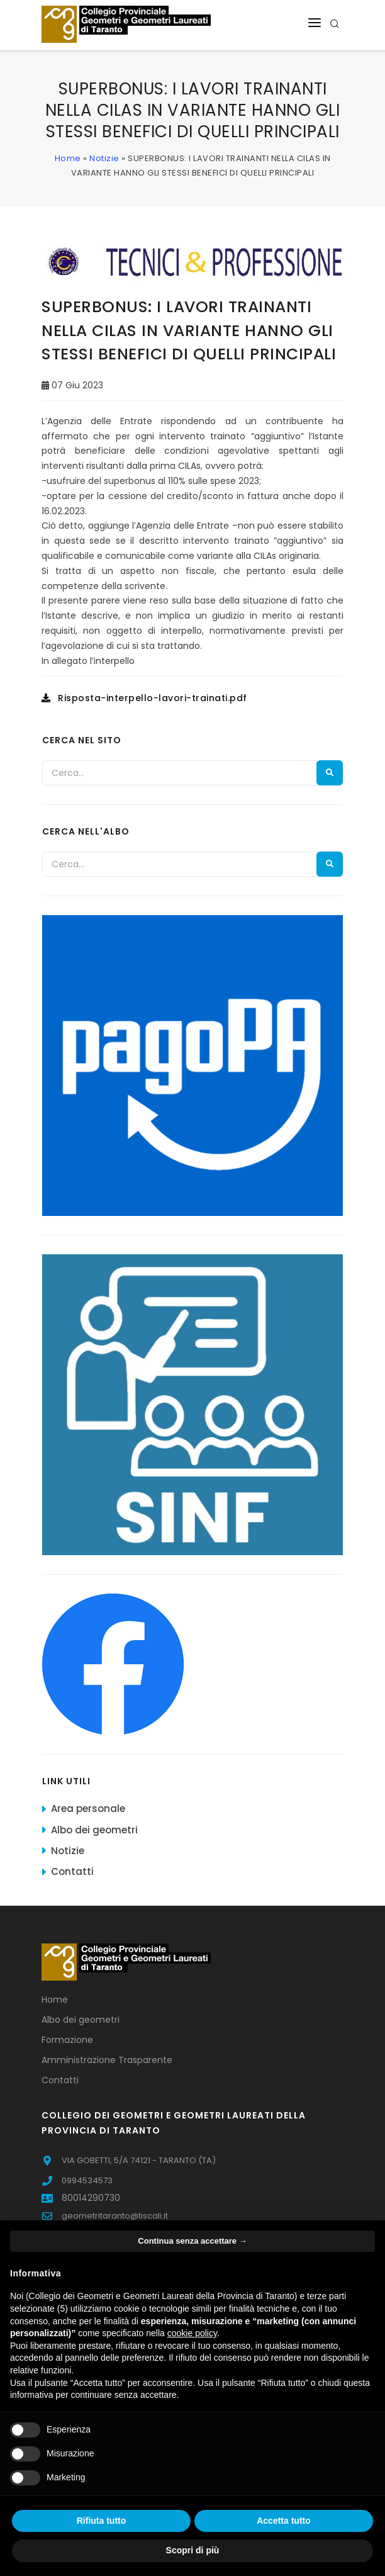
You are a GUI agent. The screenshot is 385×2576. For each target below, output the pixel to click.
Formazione (67, 2039)
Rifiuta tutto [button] (101, 2521)
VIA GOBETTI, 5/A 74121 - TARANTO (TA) (139, 2160)
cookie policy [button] (192, 2333)
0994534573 (87, 2180)
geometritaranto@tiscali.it (115, 2216)
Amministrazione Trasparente (107, 2060)
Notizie (104, 158)
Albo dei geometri (94, 1829)
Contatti (72, 1871)
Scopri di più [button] (193, 2550)
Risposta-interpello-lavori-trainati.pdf (144, 698)
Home (68, 158)
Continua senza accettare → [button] (192, 2241)
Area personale (88, 1808)
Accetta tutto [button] (284, 2521)
